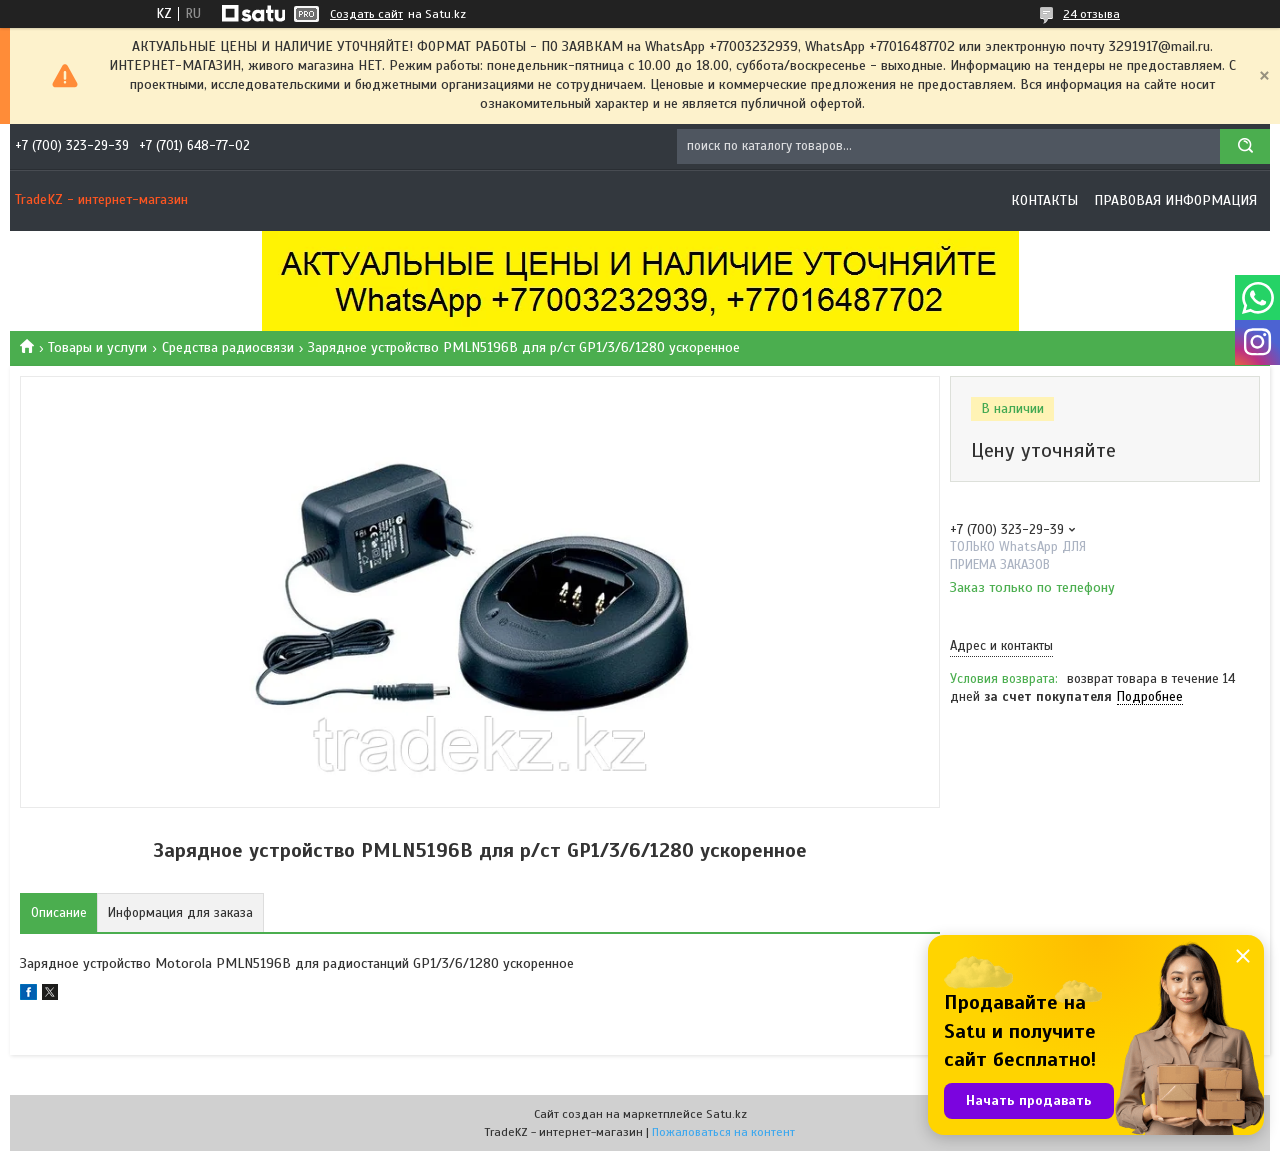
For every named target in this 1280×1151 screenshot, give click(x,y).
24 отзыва (1091, 14)
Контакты (1044, 200)
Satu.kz (726, 1114)
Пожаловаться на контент (723, 1132)
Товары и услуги (97, 347)
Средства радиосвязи (228, 347)
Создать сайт (366, 14)
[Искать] (1245, 146)
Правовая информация (1175, 200)
